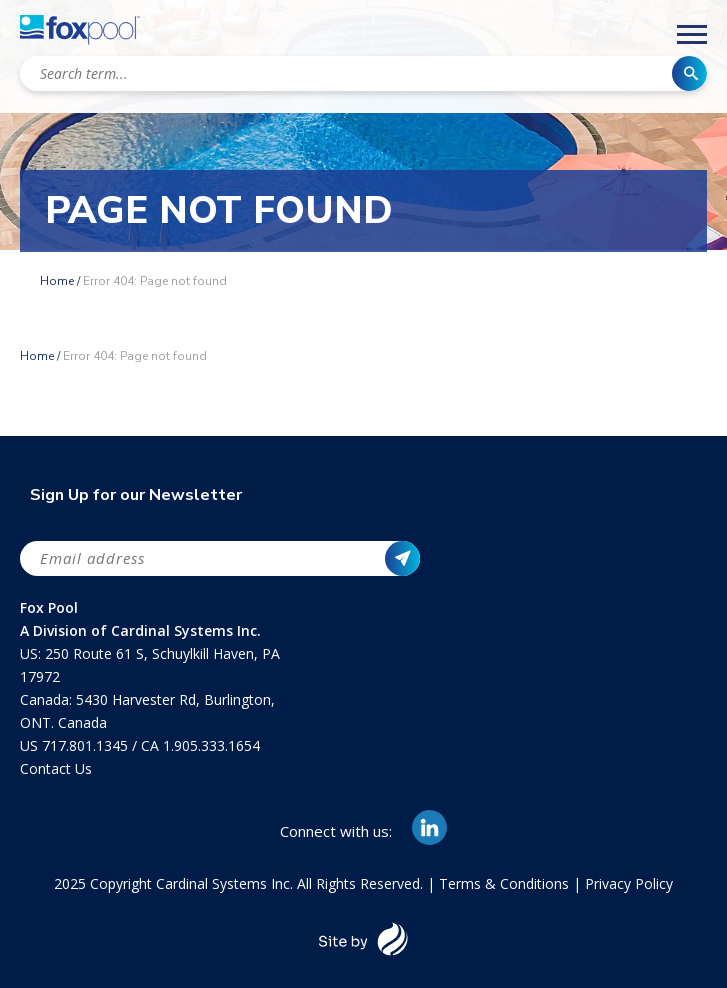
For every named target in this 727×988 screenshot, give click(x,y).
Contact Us (56, 768)
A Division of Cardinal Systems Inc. (140, 630)
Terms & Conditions (504, 883)
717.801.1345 (87, 745)
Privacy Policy (629, 883)
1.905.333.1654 (211, 745)
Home (57, 281)
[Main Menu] (692, 38)
